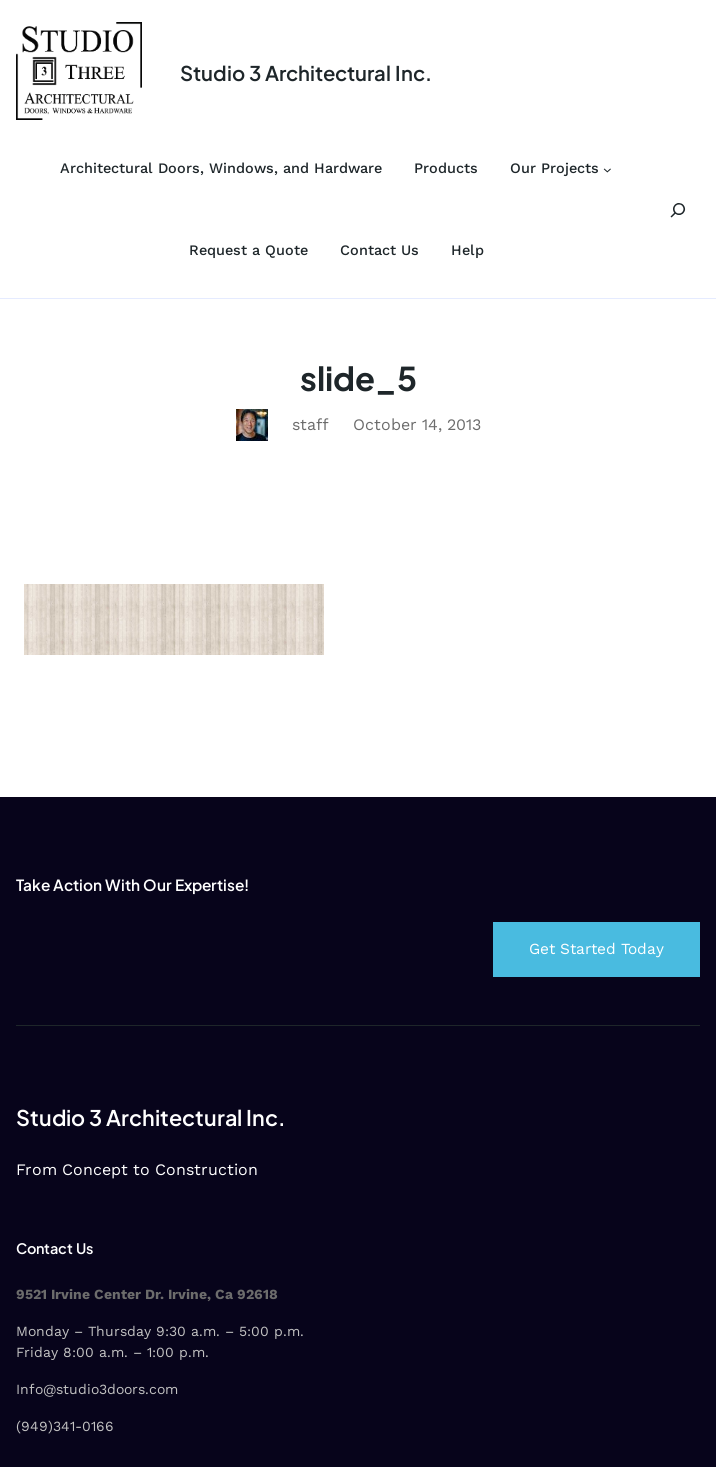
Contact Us (54, 1248)
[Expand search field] (678, 209)
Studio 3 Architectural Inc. (306, 73)
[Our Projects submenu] (607, 169)
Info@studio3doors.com (97, 1389)
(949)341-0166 (65, 1426)
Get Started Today (596, 949)
